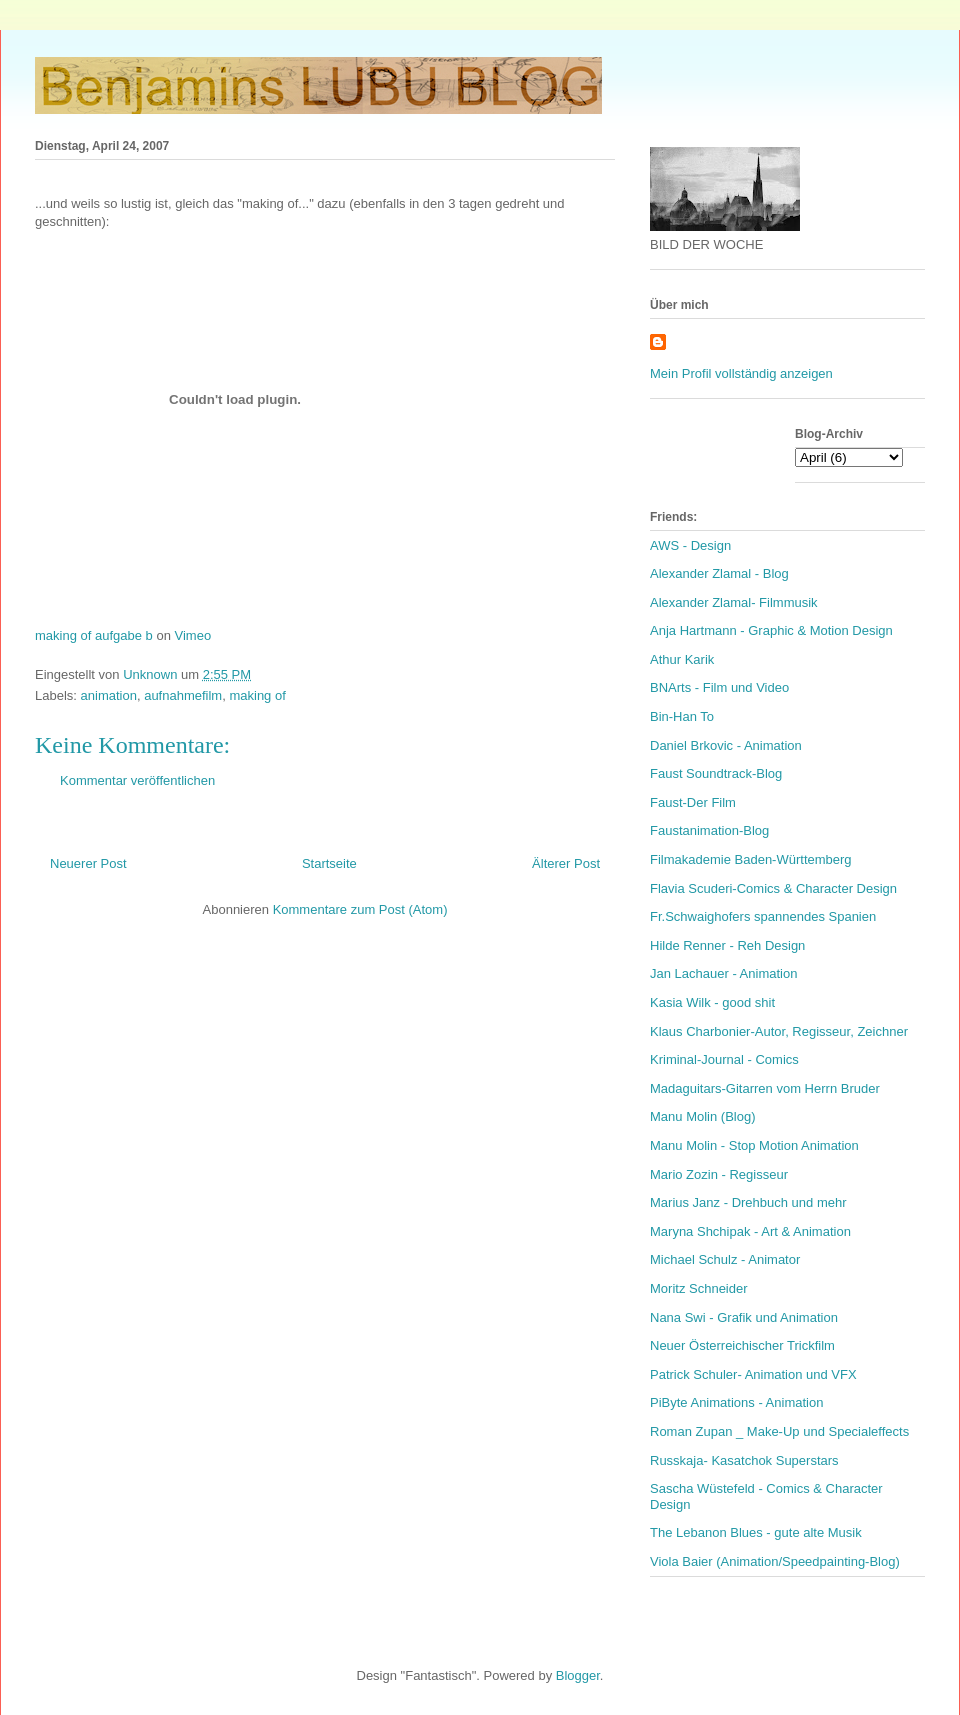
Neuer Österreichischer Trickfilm (742, 1345)
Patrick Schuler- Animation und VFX (753, 1374)
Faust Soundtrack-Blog (716, 773)
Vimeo (193, 635)
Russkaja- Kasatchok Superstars (744, 1460)
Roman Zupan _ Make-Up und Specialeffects (779, 1431)
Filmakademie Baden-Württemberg (751, 859)
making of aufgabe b (94, 635)
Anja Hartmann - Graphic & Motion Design (771, 630)
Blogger (578, 1675)
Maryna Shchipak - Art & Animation (750, 1231)
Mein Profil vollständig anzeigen (741, 373)
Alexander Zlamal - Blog (719, 573)
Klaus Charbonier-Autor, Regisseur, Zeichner (779, 1031)
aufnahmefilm (183, 695)
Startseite (329, 863)
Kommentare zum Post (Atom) (360, 909)
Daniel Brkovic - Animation (726, 745)
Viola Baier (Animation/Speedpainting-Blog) (775, 1561)
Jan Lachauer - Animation (723, 973)
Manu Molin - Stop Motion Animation (754, 1145)
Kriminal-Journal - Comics (724, 1059)
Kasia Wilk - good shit (712, 1002)
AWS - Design (690, 545)
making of (257, 695)
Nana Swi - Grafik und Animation (744, 1317)
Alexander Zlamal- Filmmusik (734, 602)
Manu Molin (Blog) (703, 1116)
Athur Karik (682, 659)
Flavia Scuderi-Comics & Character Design (773, 888)
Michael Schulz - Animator (725, 1259)
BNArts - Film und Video (719, 687)
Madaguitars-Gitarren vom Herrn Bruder (765, 1088)
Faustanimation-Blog (709, 830)
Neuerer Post (88, 863)
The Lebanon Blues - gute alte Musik (756, 1532)
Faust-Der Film (693, 802)
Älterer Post (566, 863)
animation (109, 695)
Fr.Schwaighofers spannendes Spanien (763, 916)
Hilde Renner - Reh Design (727, 945)
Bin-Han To (682, 716)
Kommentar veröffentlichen (137, 780)
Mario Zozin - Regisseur (719, 1174)
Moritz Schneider (699, 1288)
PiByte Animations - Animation (736, 1402)
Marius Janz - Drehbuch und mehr (748, 1202)
